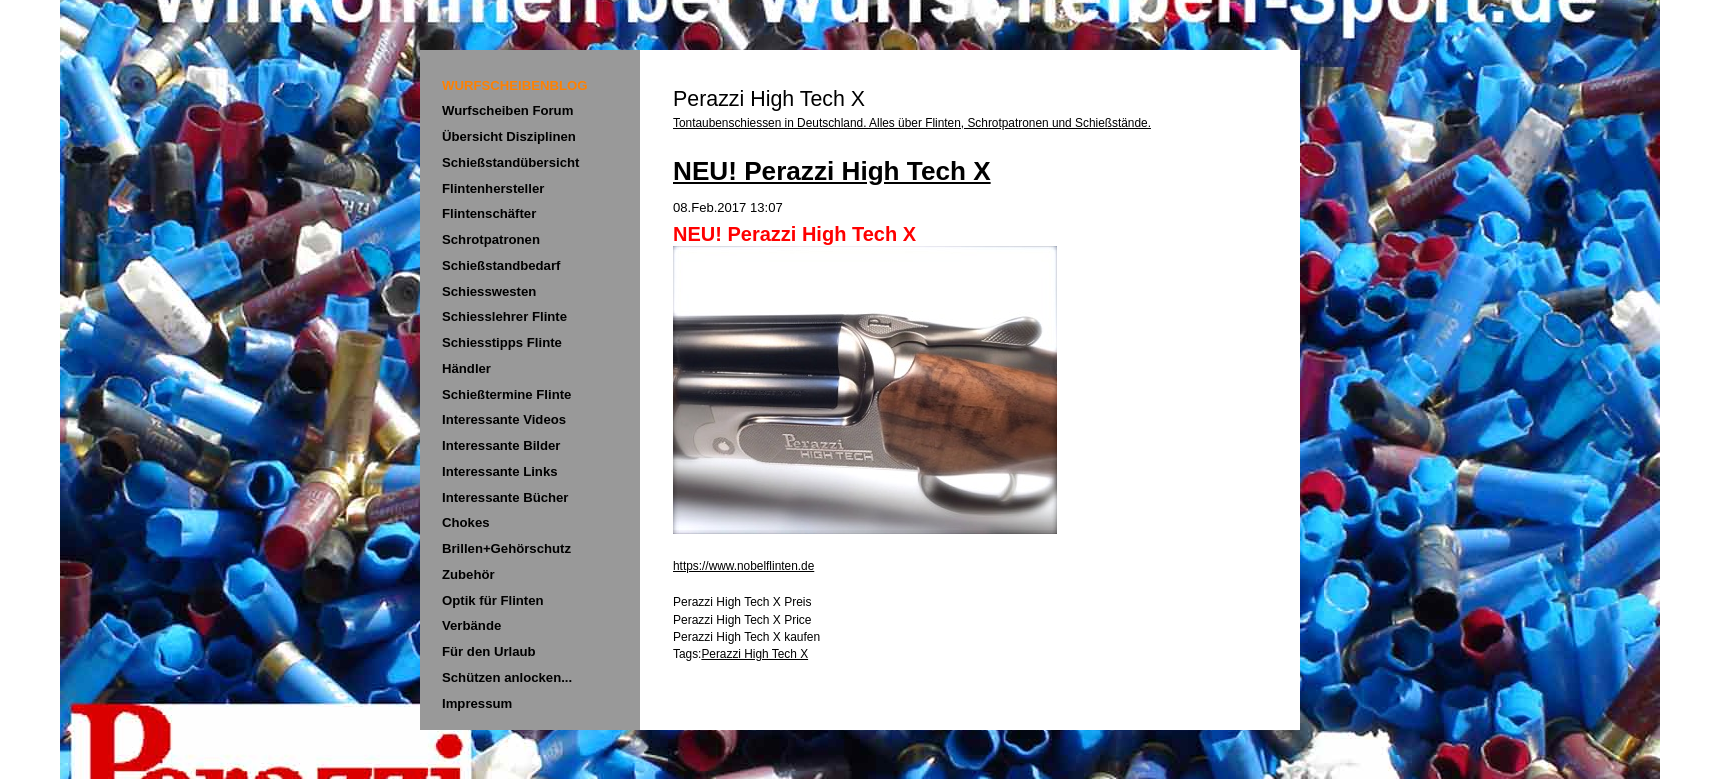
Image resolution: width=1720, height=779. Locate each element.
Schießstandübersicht (510, 162)
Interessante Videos (504, 419)
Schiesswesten (489, 291)
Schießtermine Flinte (506, 394)
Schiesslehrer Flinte (504, 316)
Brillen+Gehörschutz (506, 548)
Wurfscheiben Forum (507, 110)
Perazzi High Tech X (754, 654)
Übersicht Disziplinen (509, 136)
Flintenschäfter (489, 213)
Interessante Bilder (501, 445)
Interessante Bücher (505, 497)
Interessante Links (500, 471)
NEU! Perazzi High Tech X (832, 171)
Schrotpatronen (491, 239)
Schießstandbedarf (501, 265)
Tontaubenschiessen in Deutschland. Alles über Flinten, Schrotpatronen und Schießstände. (912, 123)
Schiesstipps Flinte (502, 342)
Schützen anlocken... (507, 677)
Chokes (466, 522)
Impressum (477, 703)
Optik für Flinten (493, 600)
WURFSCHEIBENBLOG (514, 85)
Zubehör (468, 574)
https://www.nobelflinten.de (743, 566)
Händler (466, 368)
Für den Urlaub (489, 651)
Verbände (471, 625)
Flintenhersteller (493, 188)
